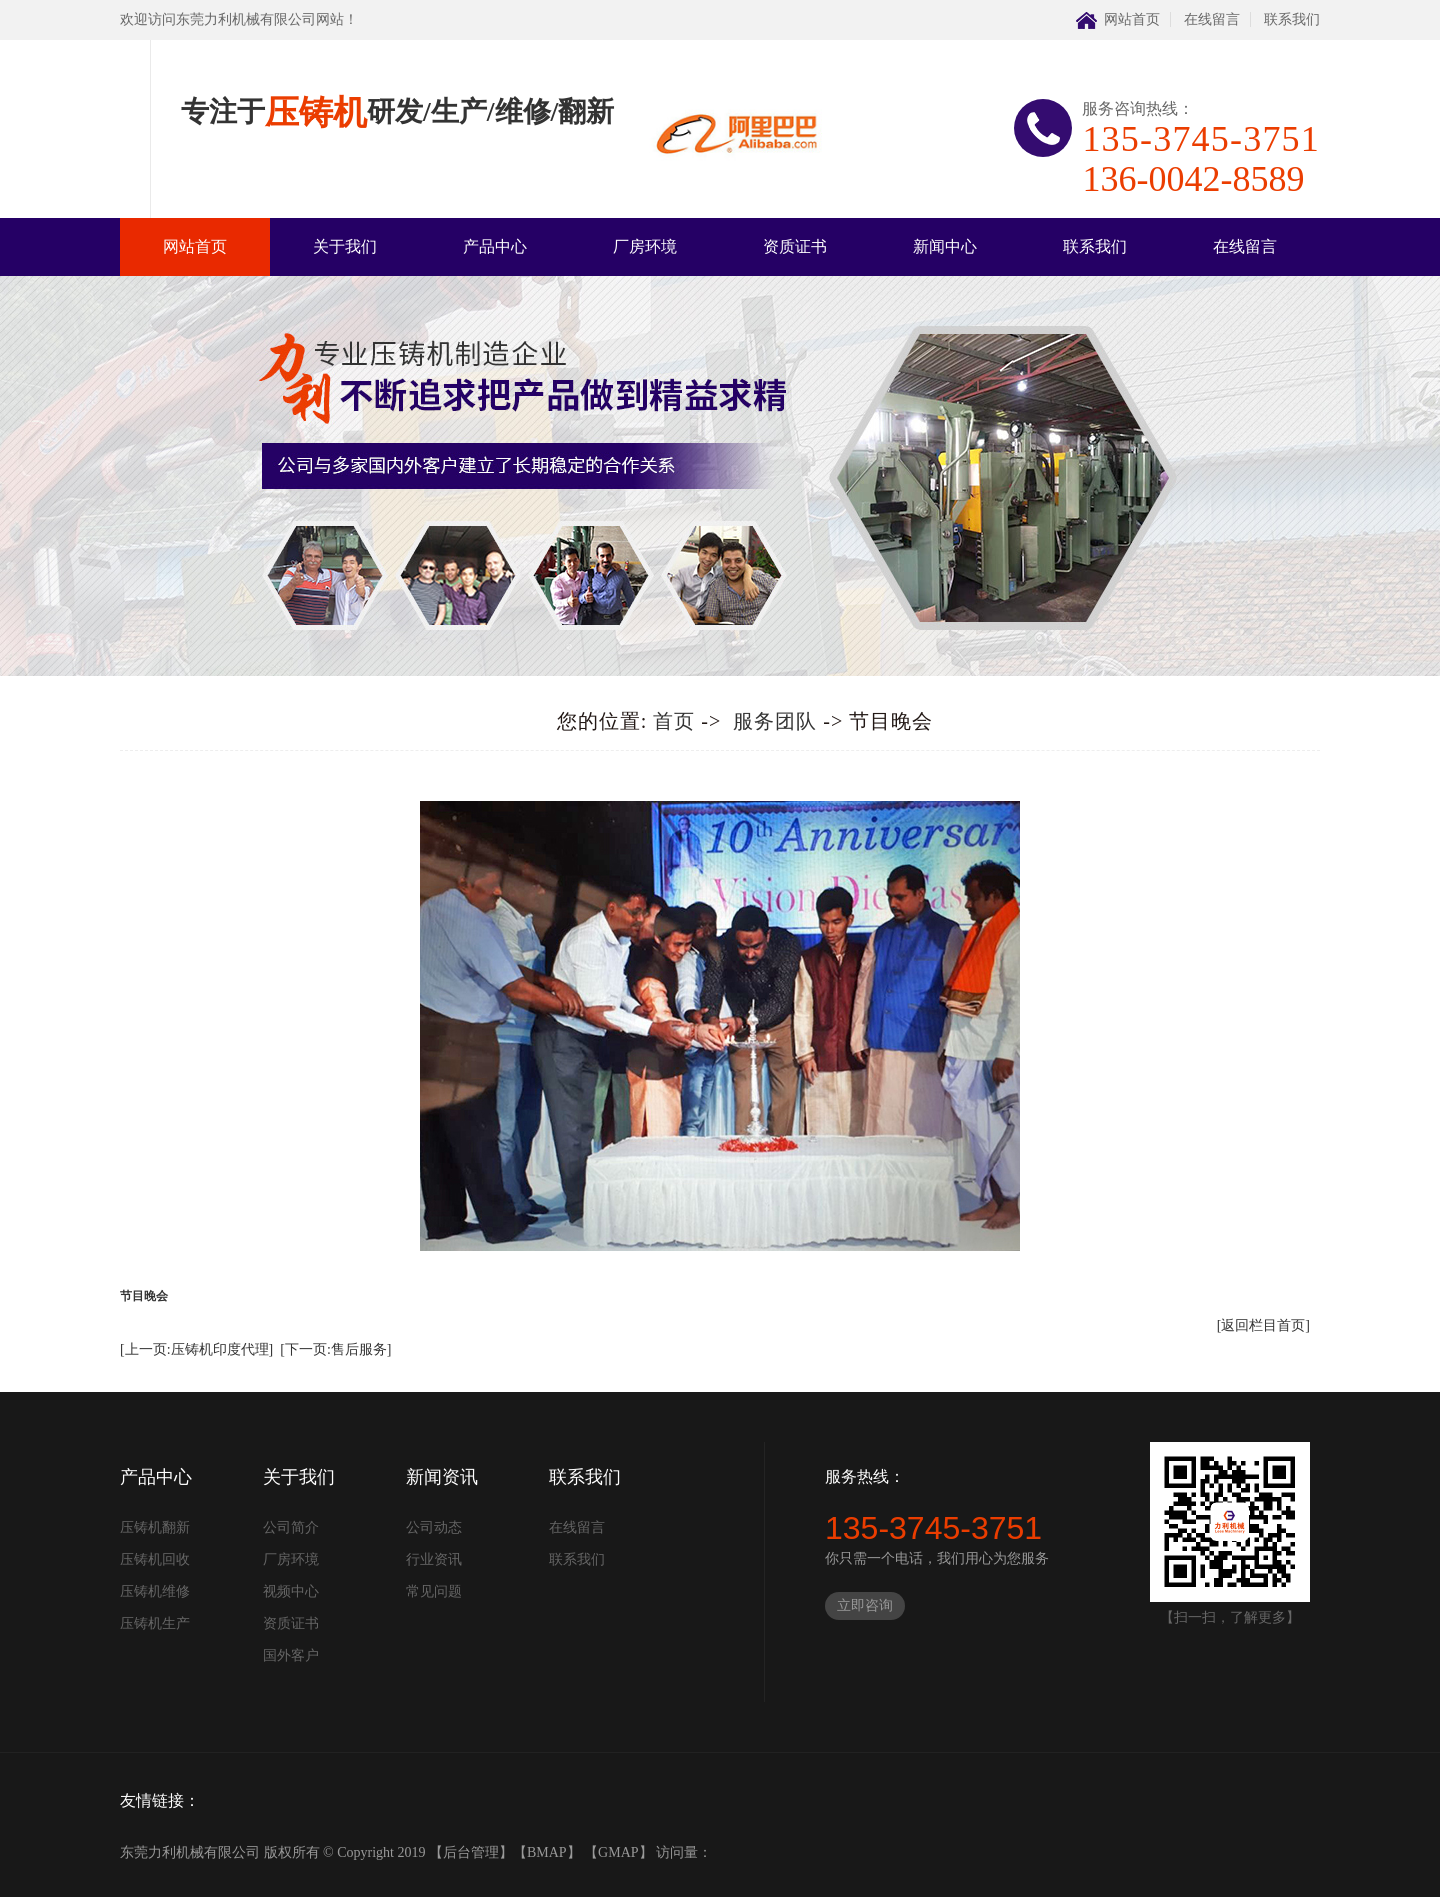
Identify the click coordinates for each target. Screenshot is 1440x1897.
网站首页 (1132, 19)
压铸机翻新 (155, 1527)
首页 (674, 721)
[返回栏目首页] (1263, 1325)
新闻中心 (945, 246)
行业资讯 (434, 1559)
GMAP (618, 1852)
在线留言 (1212, 19)
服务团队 (775, 721)
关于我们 (345, 246)
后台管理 (471, 1852)
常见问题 (434, 1591)
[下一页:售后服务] (335, 1349)
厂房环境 (645, 246)
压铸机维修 (155, 1591)
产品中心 (495, 246)
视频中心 (291, 1591)
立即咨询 (865, 1605)
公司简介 (291, 1527)
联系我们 (1292, 19)
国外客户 (291, 1655)
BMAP (547, 1852)
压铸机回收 (155, 1559)
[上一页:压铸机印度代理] (196, 1349)
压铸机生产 (155, 1623)
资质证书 (795, 246)
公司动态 (434, 1527)
